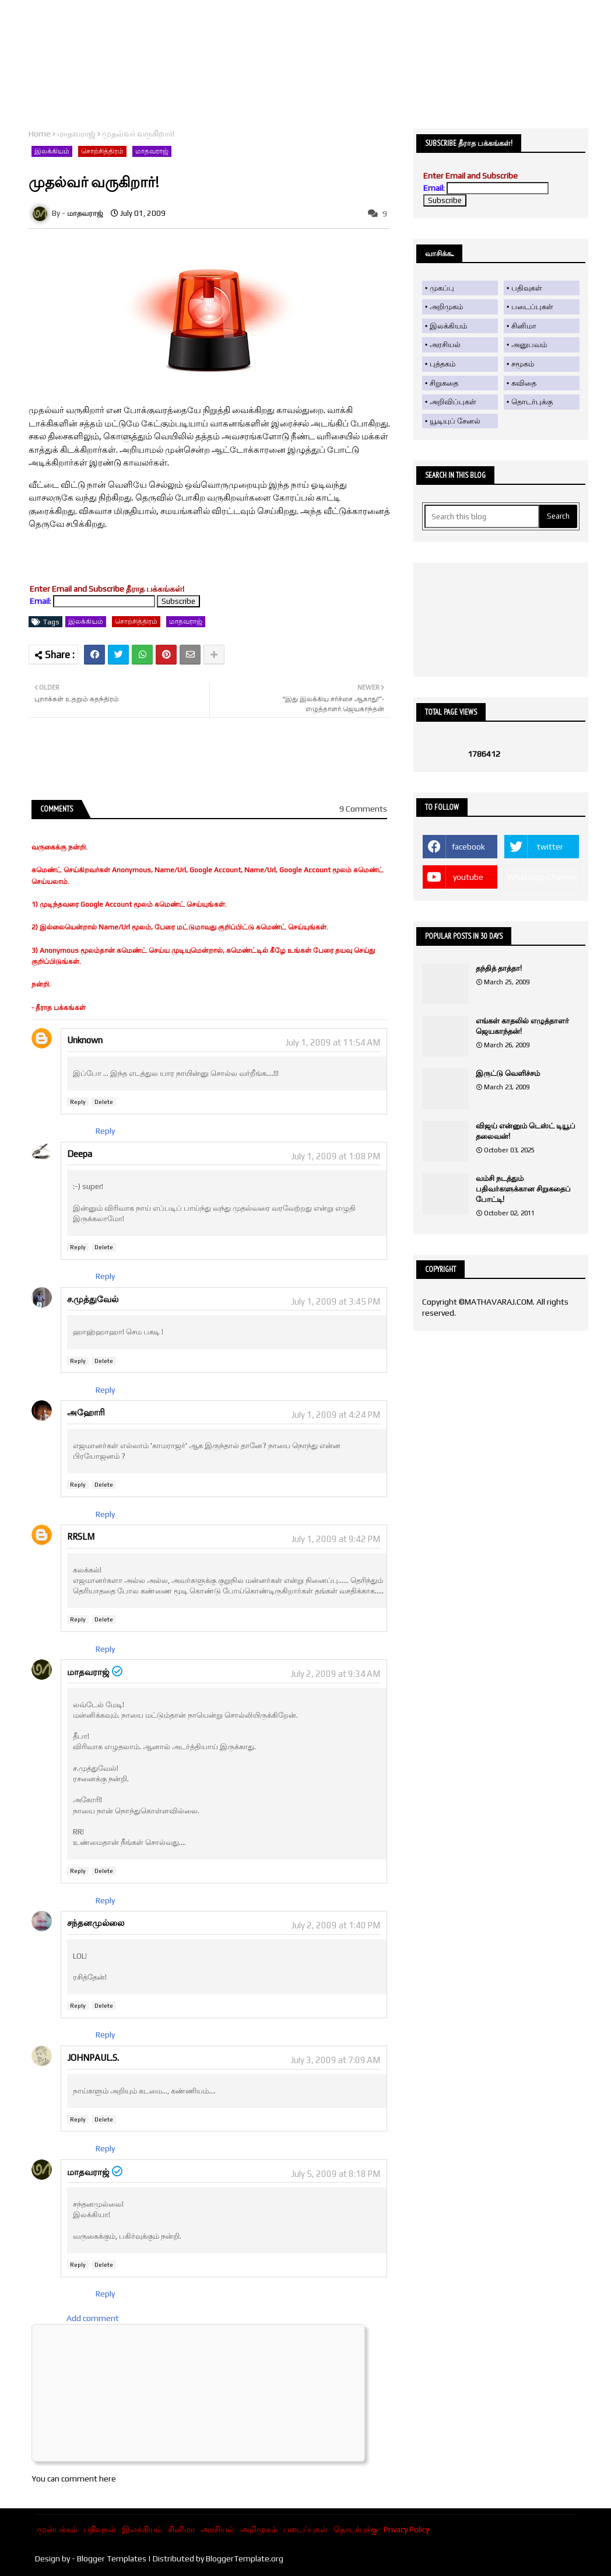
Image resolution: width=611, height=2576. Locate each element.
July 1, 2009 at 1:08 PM (335, 1156)
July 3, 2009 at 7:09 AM (335, 2060)
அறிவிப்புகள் (453, 401)
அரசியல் (445, 344)
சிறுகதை (444, 383)
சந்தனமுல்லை (95, 1923)
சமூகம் (522, 363)
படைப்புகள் (532, 306)
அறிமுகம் (446, 306)
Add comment (92, 2318)
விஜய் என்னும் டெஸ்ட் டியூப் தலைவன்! (525, 1131)
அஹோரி (86, 1412)
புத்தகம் (442, 363)
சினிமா (523, 325)
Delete (103, 1102)
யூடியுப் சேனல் (455, 421)
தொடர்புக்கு (532, 401)
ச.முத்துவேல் (92, 1299)
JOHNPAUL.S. (93, 2058)
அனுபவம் (529, 344)
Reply (78, 1102)
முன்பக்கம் (57, 2529)
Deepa (79, 1154)
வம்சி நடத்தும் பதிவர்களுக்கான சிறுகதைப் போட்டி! (523, 1188)
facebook (468, 846)
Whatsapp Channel (541, 877)
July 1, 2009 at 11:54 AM (332, 1042)
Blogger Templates (111, 2558)
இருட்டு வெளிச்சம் (508, 1073)
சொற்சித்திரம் (102, 151)
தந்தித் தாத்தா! (499, 968)
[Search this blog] (481, 516)
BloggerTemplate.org (244, 2558)
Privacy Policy (406, 2529)
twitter (550, 846)
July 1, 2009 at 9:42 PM (335, 1539)
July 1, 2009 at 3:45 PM (335, 1301)
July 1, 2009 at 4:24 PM (335, 1415)
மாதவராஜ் (76, 133)
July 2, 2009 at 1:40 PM (335, 1925)
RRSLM (80, 1537)
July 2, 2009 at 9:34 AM (335, 1674)
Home (40, 133)
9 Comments (363, 808)
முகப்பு (442, 288)
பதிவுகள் (526, 288)
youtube (468, 877)
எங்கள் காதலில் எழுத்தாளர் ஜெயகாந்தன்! (522, 1026)
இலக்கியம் (51, 151)
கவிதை (523, 383)
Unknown (85, 1040)
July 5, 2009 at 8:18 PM (335, 2174)
